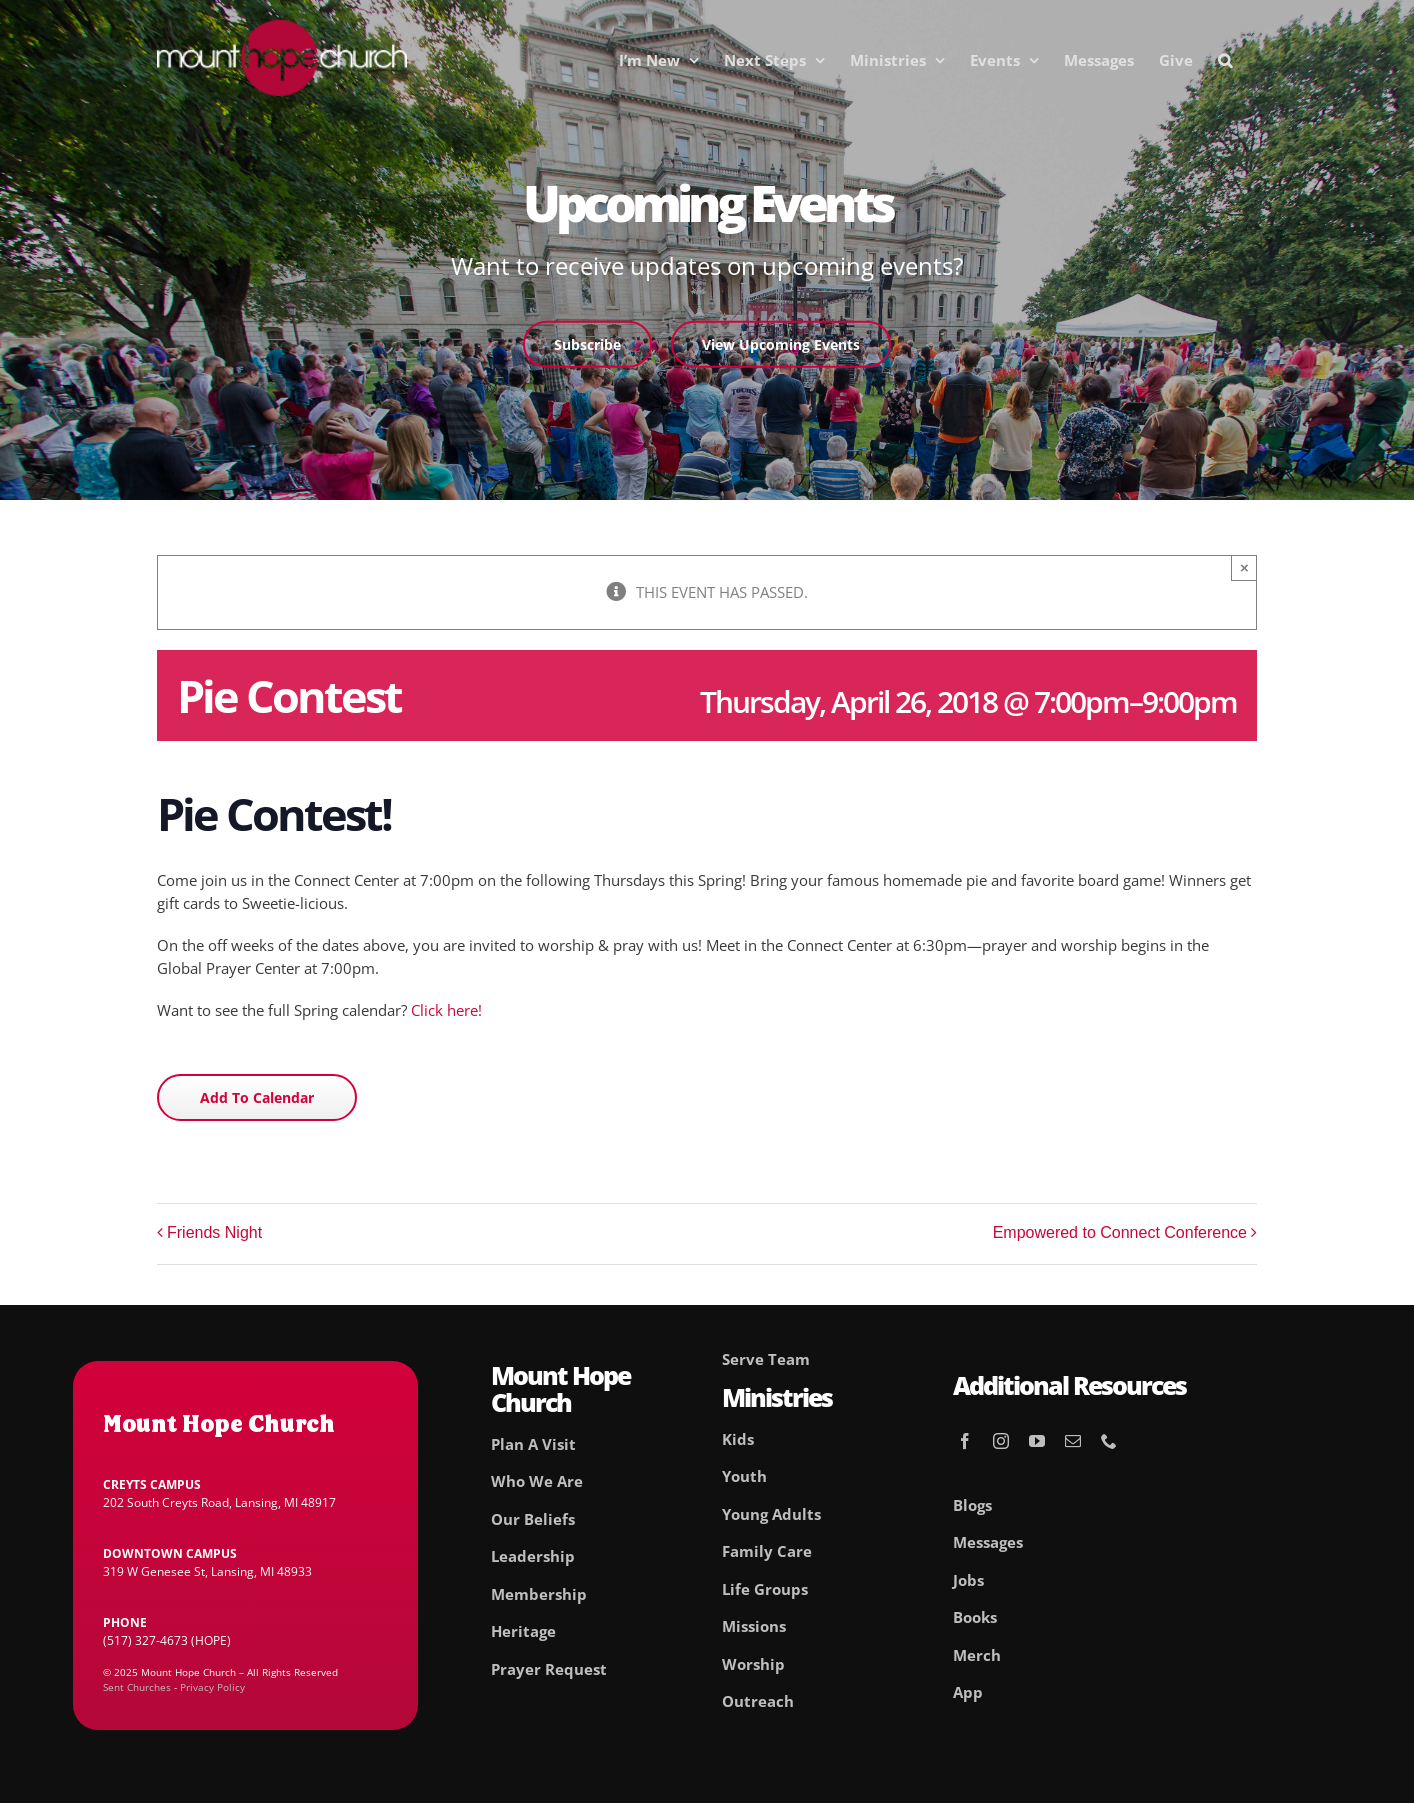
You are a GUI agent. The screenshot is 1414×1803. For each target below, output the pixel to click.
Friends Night (214, 1232)
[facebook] (965, 1441)
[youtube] (1037, 1441)
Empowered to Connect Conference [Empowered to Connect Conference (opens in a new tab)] (1120, 1232)
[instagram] (1001, 1441)
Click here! (446, 1010)
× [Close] (1244, 567)
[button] (1225, 60)
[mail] (1073, 1441)
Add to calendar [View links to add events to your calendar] (257, 1097)
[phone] (1109, 1441)
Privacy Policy (212, 1687)
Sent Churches (137, 1687)
